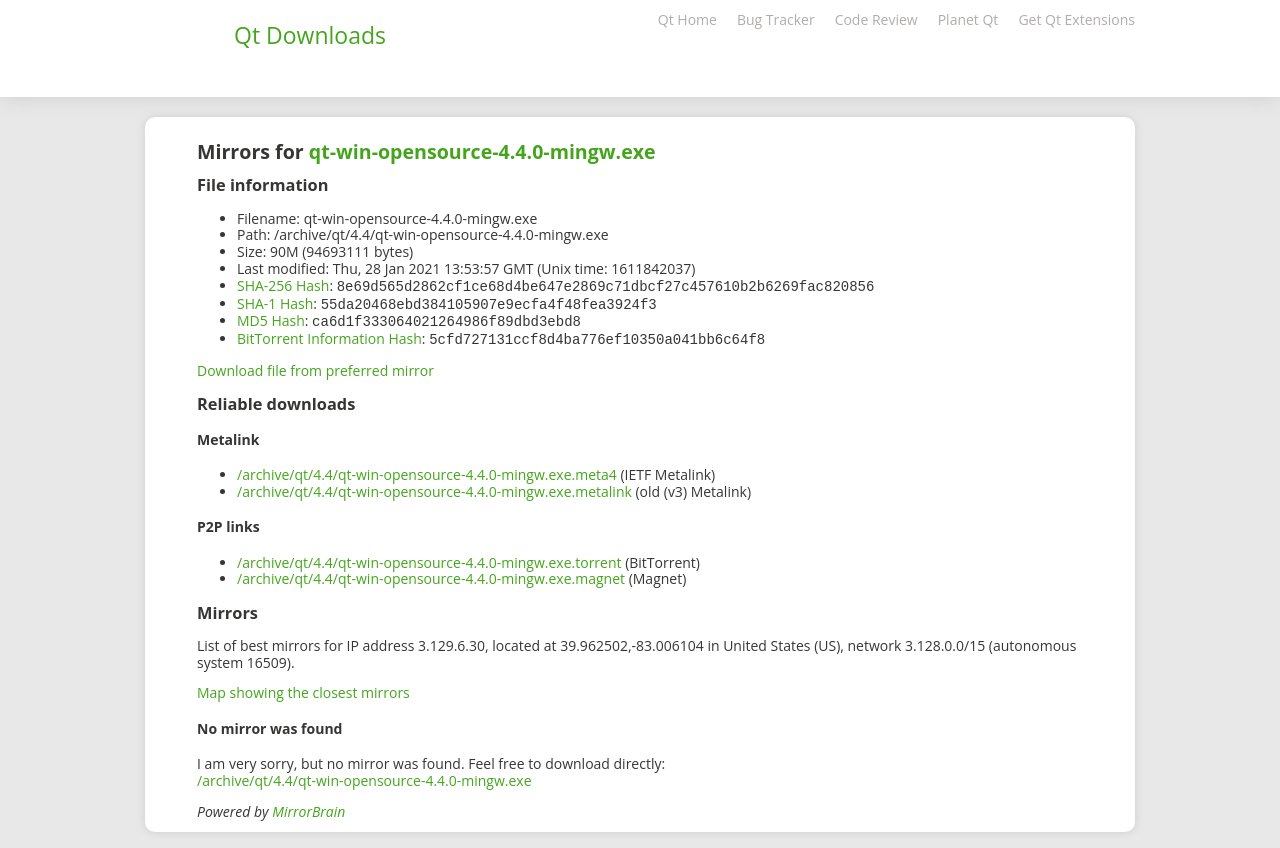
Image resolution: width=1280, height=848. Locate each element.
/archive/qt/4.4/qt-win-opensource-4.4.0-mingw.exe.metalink (434, 487)
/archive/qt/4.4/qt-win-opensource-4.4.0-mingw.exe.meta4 (427, 470)
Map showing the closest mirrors (303, 688)
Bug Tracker (776, 19)
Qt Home (687, 19)
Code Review (876, 19)
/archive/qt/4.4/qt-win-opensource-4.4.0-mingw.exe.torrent (429, 558)
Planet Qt (968, 19)
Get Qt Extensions (1076, 19)
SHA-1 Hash (275, 302)
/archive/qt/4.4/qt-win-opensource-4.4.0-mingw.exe (364, 776)
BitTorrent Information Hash (329, 335)
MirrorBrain (308, 807)
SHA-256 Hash (283, 285)
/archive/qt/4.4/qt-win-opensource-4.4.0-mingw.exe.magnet (431, 574)
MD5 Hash (271, 318)
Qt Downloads (310, 35)
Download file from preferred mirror (315, 366)
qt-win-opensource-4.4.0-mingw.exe (482, 151)
